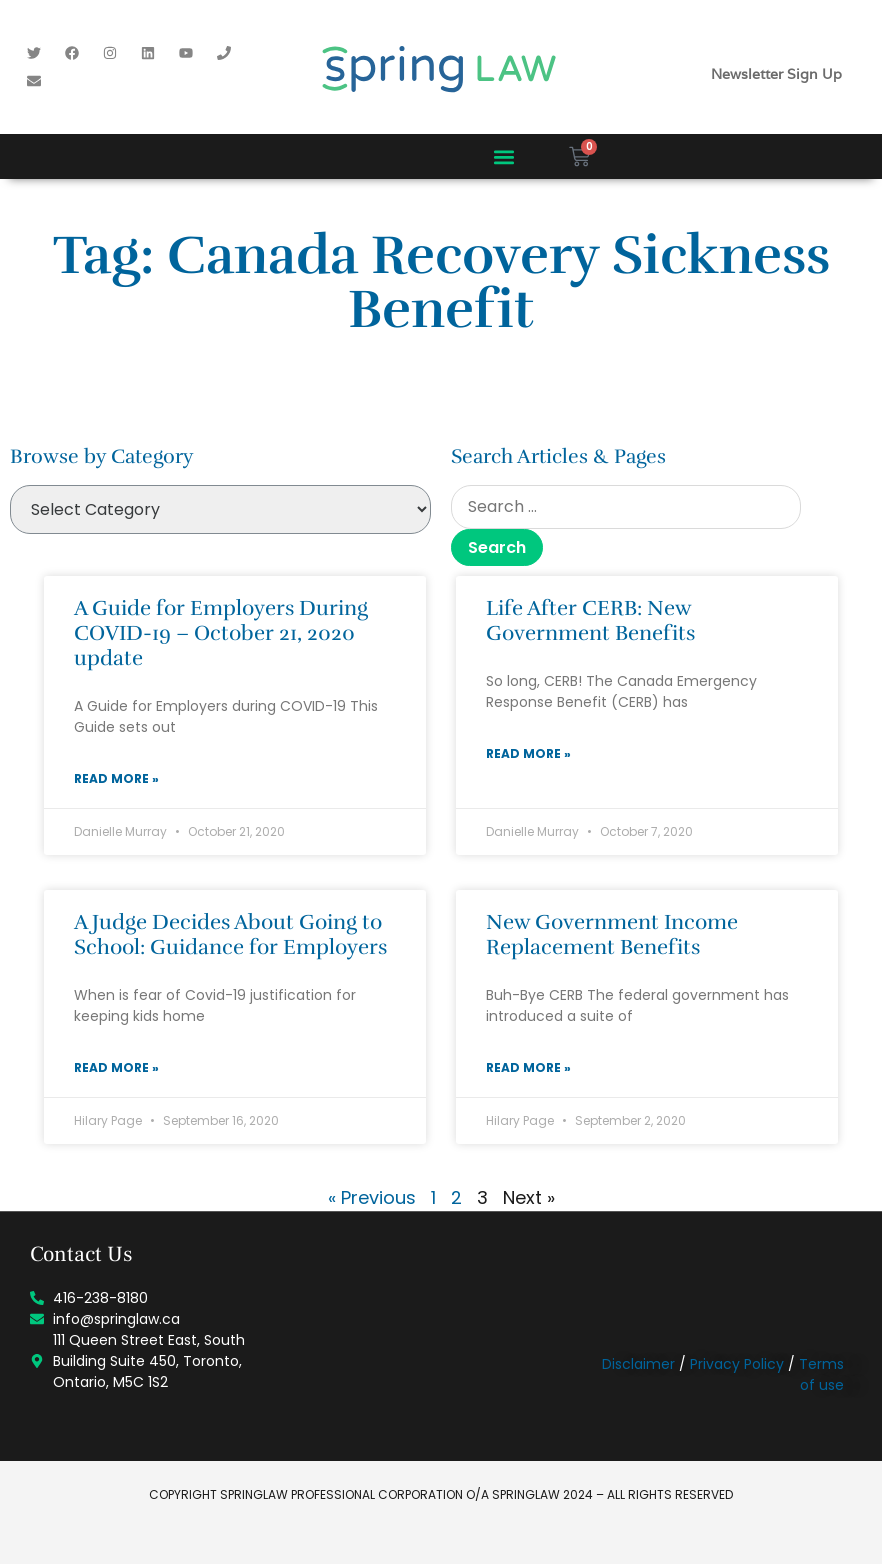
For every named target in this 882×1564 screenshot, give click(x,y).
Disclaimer (638, 1364)
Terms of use (821, 1374)
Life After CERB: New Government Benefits (590, 620)
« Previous (372, 1197)
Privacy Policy (737, 1364)
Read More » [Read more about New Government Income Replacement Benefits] (528, 1067)
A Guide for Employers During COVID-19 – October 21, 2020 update (221, 633)
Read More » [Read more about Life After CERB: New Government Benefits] (528, 753)
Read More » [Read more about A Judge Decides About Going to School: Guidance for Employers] (116, 1067)
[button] (503, 156)
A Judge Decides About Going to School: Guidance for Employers (230, 934)
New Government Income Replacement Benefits (612, 934)
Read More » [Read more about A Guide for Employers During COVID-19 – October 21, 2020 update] (116, 778)
